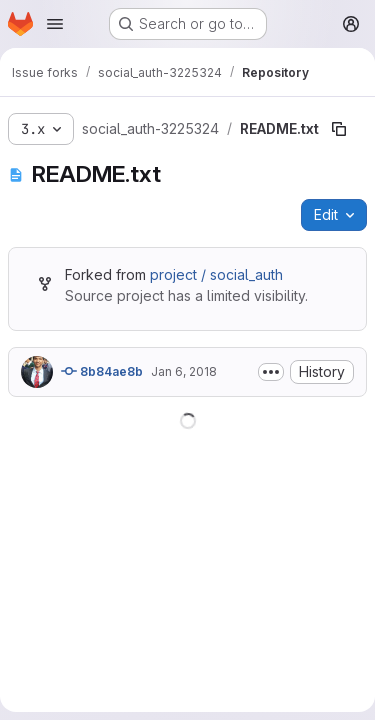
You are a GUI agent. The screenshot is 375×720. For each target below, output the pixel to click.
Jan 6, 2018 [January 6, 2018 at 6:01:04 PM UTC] (184, 371)
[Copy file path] (339, 129)
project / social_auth (216, 274)
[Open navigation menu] (55, 24)
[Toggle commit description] (271, 372)
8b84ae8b (102, 371)
